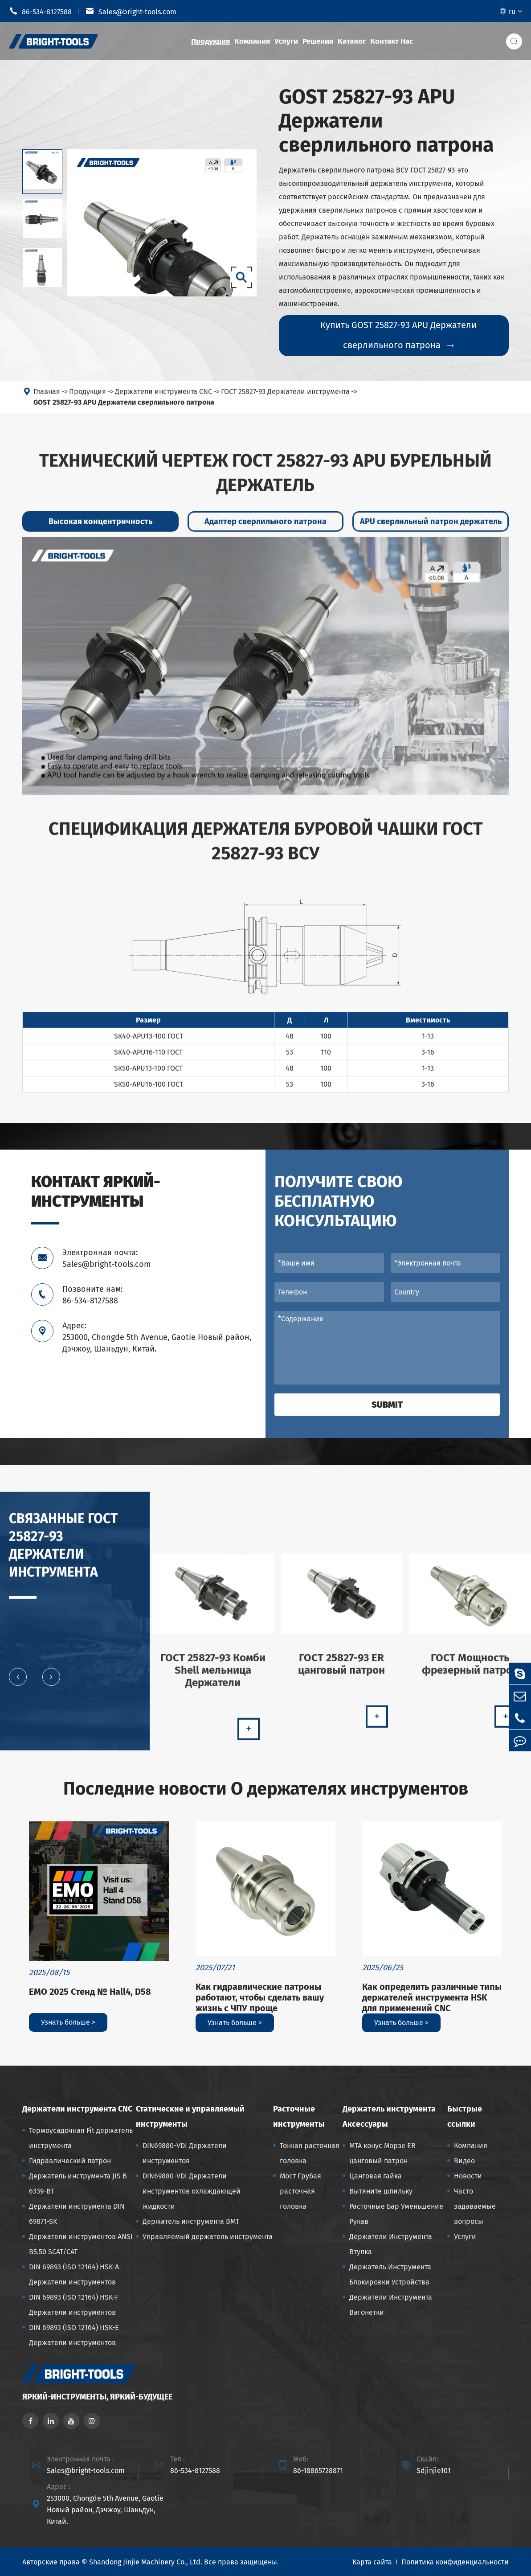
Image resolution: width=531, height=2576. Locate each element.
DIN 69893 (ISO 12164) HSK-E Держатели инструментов (74, 2335)
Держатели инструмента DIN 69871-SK (77, 2214)
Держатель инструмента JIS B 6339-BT (78, 2183)
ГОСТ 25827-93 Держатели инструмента (285, 398)
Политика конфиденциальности (455, 2562)
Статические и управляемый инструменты (190, 2116)
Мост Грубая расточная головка (300, 2191)
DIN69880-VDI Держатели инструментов (185, 2153)
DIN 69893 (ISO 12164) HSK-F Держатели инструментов (73, 2305)
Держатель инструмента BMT (191, 2221)
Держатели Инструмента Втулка (390, 2244)
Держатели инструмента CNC (163, 398)
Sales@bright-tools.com (131, 11)
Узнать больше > (68, 2022)
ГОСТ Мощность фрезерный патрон (470, 1671)
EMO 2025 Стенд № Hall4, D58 (90, 1991)
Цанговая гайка (375, 2176)
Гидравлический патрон (70, 2161)
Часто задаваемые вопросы (475, 2206)
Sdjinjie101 (434, 2470)
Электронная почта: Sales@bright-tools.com (106, 1258)
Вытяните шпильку (381, 2191)
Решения (317, 41)
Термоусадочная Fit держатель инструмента (81, 2138)
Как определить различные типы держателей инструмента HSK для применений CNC (432, 1997)
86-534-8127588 (40, 11)
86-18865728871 (318, 2470)
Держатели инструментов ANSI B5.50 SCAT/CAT (81, 2244)
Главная (46, 398)
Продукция (210, 41)
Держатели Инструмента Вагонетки (390, 2305)
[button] (18, 1684)
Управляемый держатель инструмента (208, 2236)
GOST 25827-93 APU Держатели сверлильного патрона (123, 409)
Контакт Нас (391, 41)
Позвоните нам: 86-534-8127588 (92, 1295)
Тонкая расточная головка (309, 2153)
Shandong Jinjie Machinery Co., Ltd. (145, 2562)
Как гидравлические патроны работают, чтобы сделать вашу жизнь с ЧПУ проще (260, 1997)
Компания (252, 41)
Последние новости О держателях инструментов (265, 1789)
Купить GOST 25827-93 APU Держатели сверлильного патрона (398, 335)
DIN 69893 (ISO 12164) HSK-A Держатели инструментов (74, 2274)
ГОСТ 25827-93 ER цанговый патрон (341, 1671)
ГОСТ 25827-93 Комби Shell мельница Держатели (213, 1677)
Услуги (286, 41)
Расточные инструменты (299, 2116)
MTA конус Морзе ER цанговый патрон (382, 2153)
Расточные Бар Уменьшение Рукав (396, 2214)
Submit (387, 1404)
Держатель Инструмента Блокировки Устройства (390, 2274)
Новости (468, 2176)
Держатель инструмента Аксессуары (389, 2116)
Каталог (352, 41)
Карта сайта (372, 2562)
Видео (464, 2161)
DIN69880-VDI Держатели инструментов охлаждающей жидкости (192, 2191)
